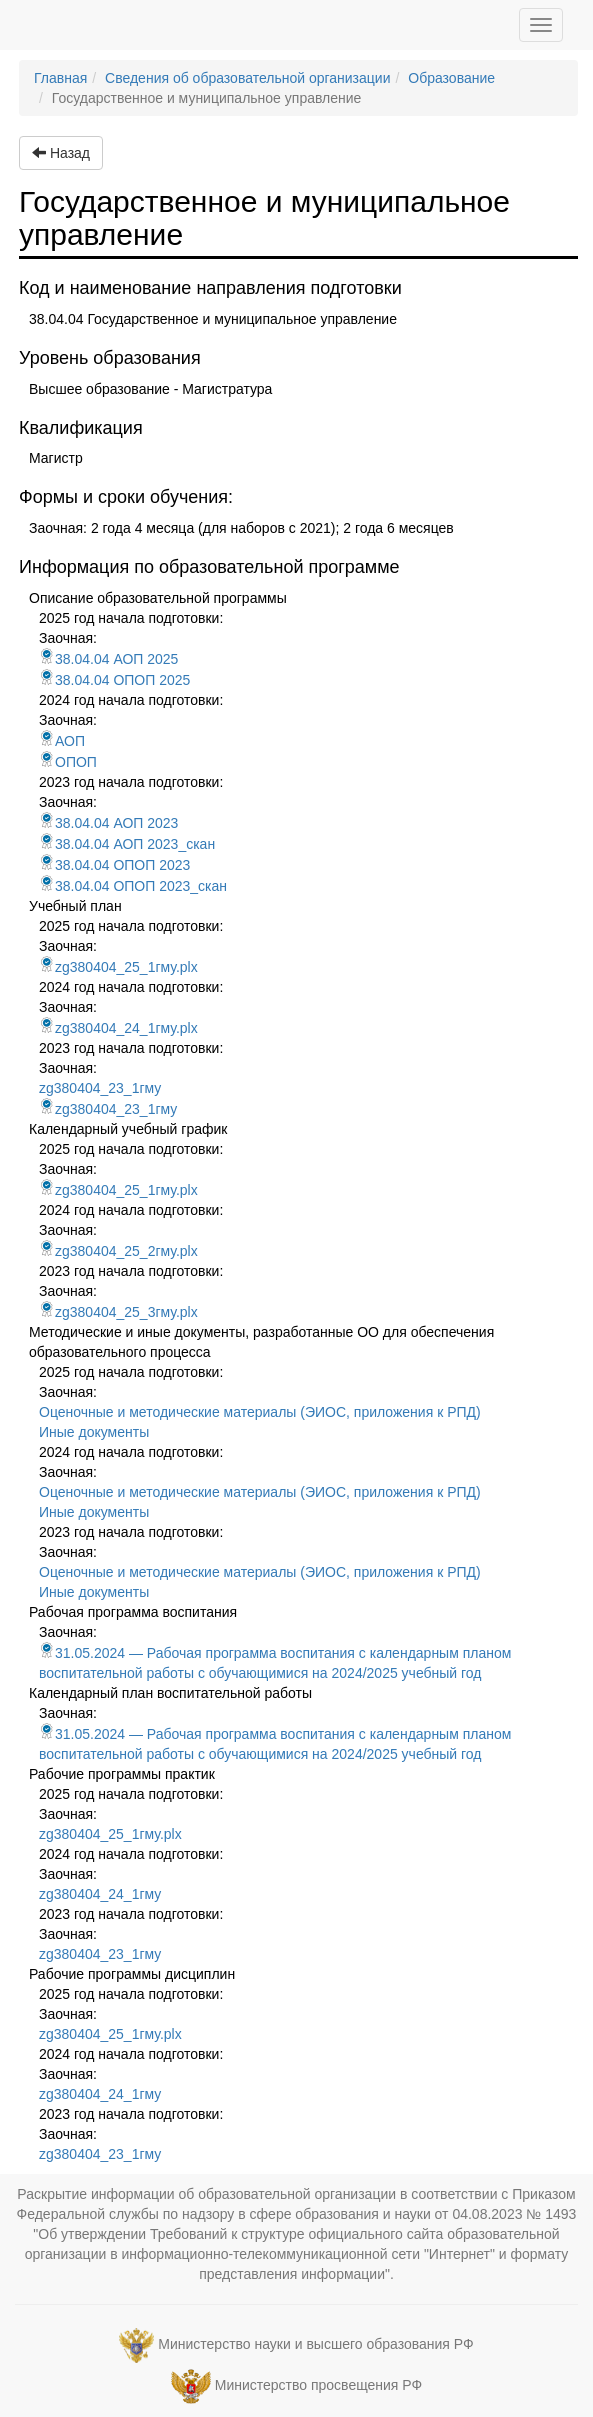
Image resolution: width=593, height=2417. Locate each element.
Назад (61, 153)
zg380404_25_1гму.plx (118, 967)
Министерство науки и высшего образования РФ (315, 2344)
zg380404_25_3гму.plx (118, 1312)
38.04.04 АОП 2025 (108, 659)
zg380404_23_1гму (100, 1088)
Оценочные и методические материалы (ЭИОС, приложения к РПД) (260, 1412)
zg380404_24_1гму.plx (118, 1028)
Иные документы (94, 1432)
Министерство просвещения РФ (318, 2385)
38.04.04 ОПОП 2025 (114, 680)
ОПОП (68, 762)
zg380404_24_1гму (100, 1894)
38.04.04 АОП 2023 (108, 823)
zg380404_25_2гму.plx (118, 1251)
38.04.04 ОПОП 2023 (114, 865)
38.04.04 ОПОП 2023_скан (133, 886)
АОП (62, 741)
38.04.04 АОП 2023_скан (127, 844)
